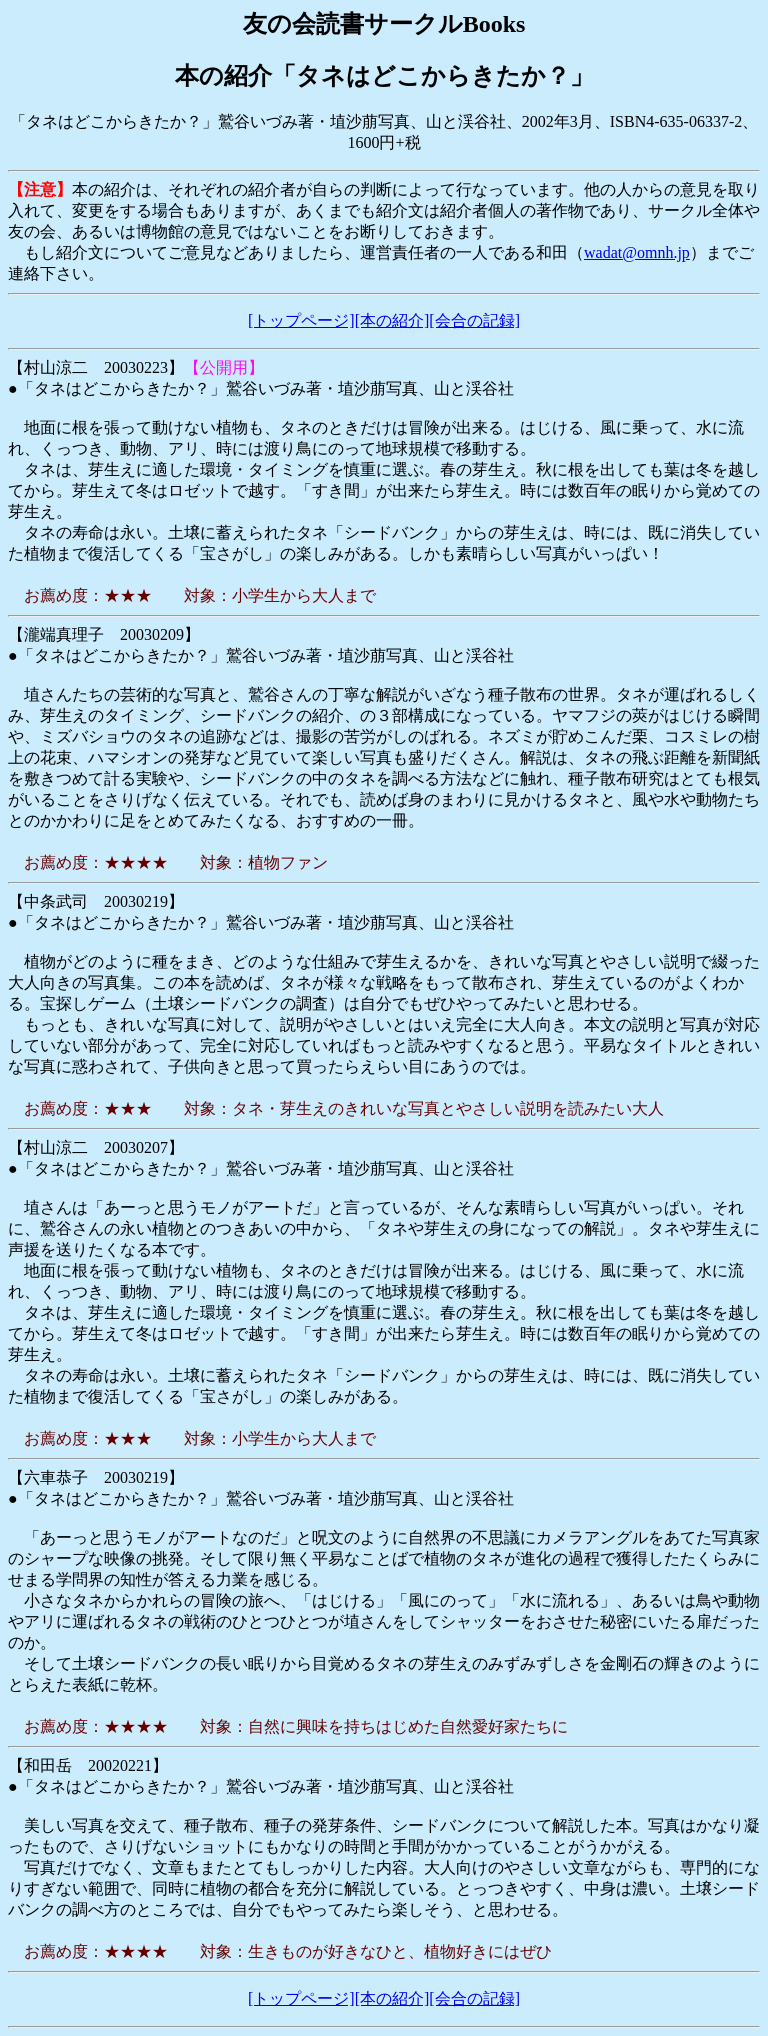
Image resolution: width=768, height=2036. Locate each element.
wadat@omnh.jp (637, 252)
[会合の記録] (474, 320)
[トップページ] (301, 320)
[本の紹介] (392, 320)
